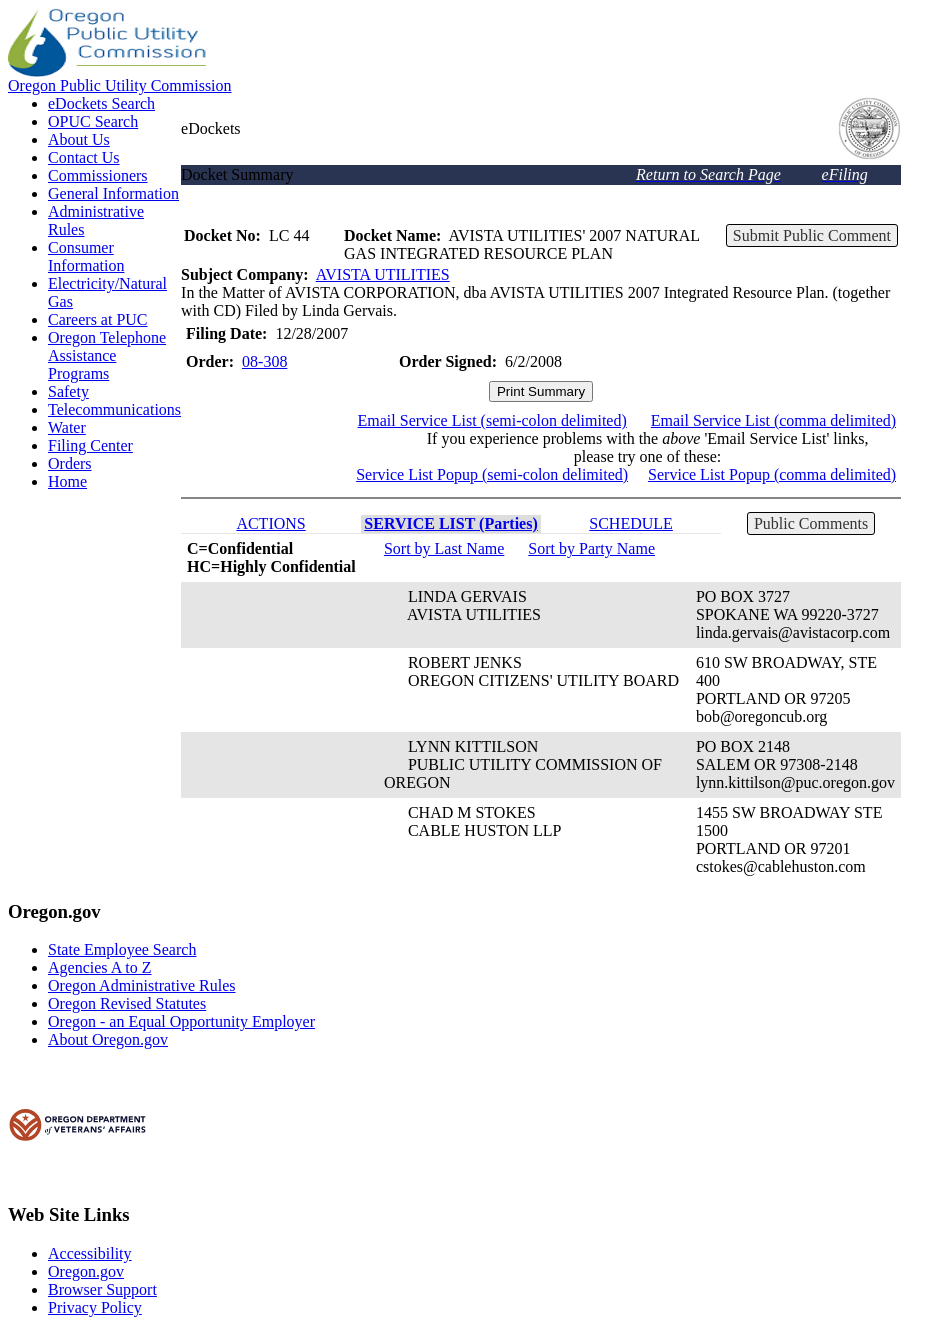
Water (67, 427)
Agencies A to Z (100, 967)
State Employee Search (122, 949)
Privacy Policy (95, 1307)
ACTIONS (270, 523)
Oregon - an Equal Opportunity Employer (181, 1021)
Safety (68, 391)
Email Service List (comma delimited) (773, 420)
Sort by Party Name (591, 548)
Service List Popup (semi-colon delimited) (492, 474)
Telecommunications (114, 409)
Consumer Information (86, 256)
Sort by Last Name (444, 548)
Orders (70, 463)
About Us (79, 139)
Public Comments (811, 523)
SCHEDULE (631, 523)
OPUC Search (93, 121)
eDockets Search (101, 103)
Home (67, 481)
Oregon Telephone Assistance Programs (107, 355)
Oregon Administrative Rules (142, 985)
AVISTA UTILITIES (383, 274)
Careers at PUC (98, 319)
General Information (113, 193)
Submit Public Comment (812, 235)
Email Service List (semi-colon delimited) (492, 420)
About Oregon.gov (108, 1039)
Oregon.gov (86, 1271)
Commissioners (98, 175)
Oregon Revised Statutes (127, 1003)
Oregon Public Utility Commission (120, 85)
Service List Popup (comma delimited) (772, 474)
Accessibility (90, 1253)
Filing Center (90, 445)
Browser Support (102, 1289)
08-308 (264, 361)
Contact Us (84, 157)
